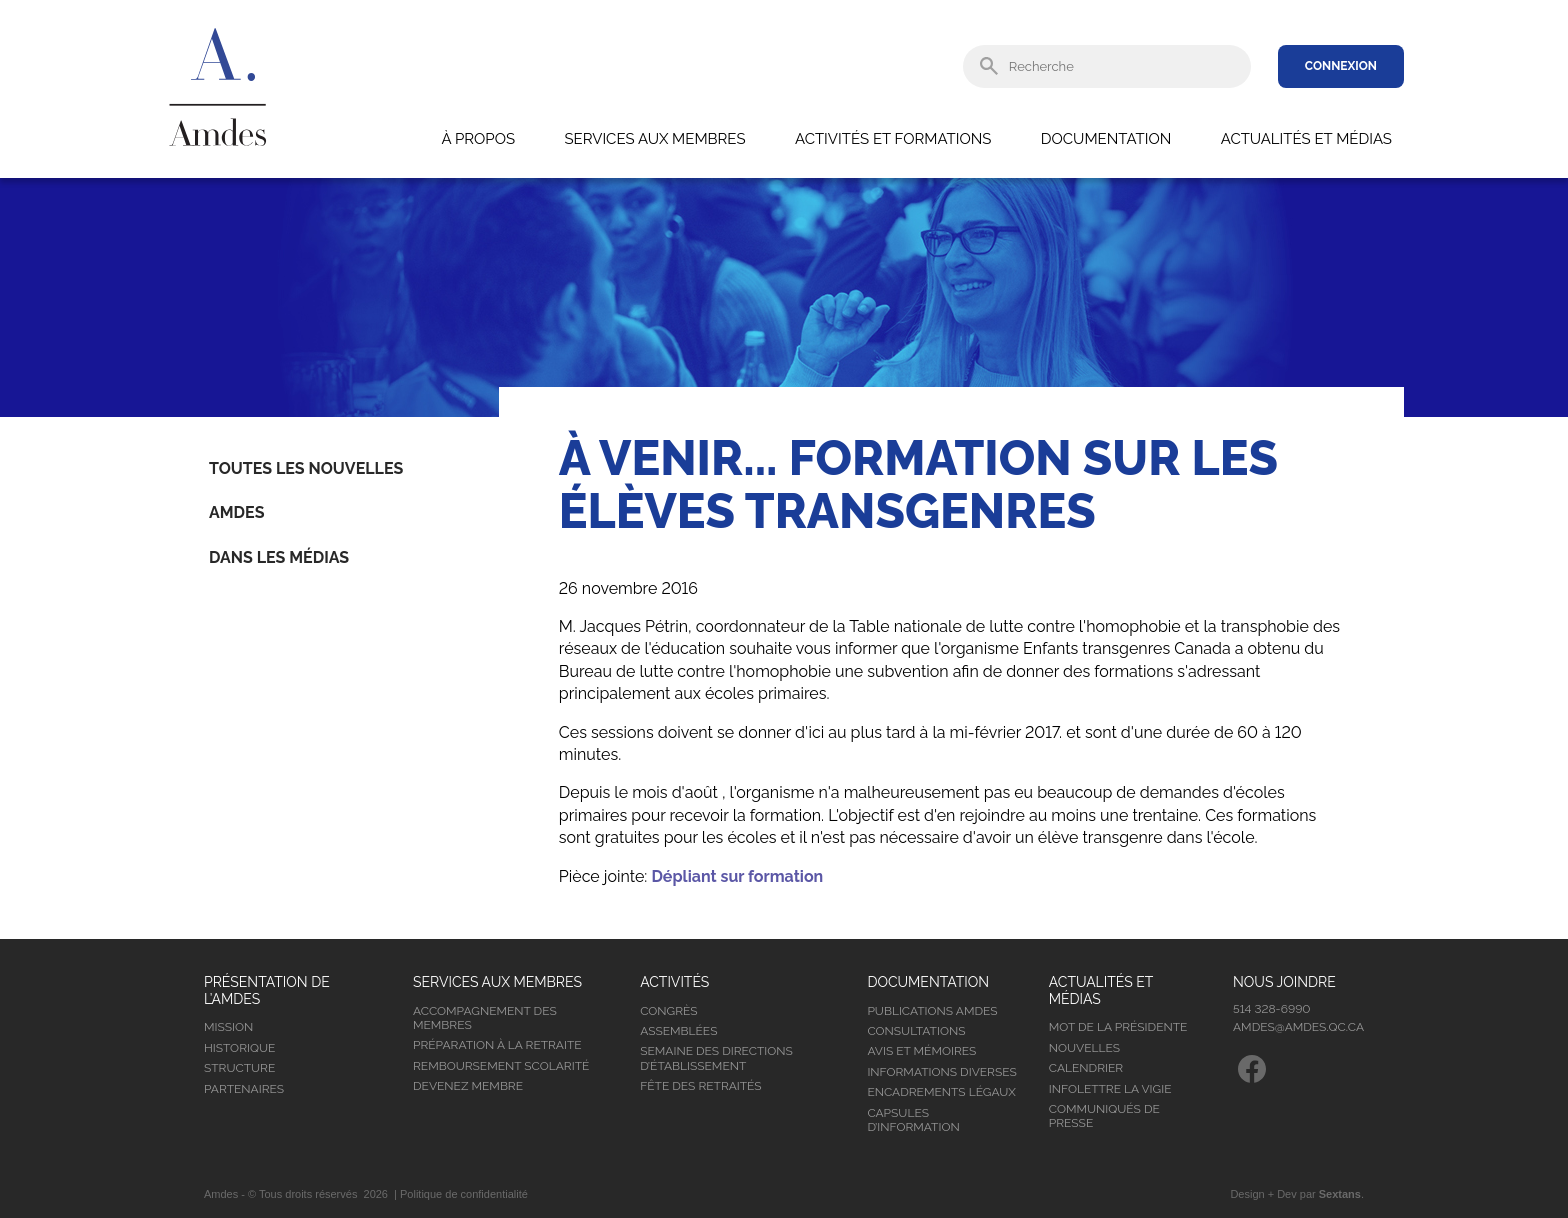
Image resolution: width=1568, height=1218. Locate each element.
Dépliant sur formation (737, 876)
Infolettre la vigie (1110, 1089)
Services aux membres (654, 139)
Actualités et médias (1306, 139)
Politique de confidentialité (464, 1194)
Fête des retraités (700, 1086)
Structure (239, 1068)
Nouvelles (1084, 1048)
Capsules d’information (913, 1120)
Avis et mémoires (921, 1051)
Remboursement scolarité (501, 1066)
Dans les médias (279, 557)
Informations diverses (941, 1072)
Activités (674, 982)
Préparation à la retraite (497, 1045)
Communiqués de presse (1104, 1116)
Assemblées (678, 1031)
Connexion (1341, 66)
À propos (478, 139)
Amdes (236, 512)
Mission (228, 1027)
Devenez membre (468, 1086)
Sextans (1340, 1194)
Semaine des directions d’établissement (716, 1058)
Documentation (1106, 139)
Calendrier (1086, 1068)
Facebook (1252, 1069)
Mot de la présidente (1118, 1027)
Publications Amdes (932, 1011)
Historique (239, 1048)
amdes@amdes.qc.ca (1298, 1027)
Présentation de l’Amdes (267, 990)
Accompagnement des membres (485, 1018)
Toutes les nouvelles (306, 468)
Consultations (916, 1031)
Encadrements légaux (941, 1092)
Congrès (668, 1011)
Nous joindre (1284, 982)
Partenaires (244, 1089)
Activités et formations (893, 139)
